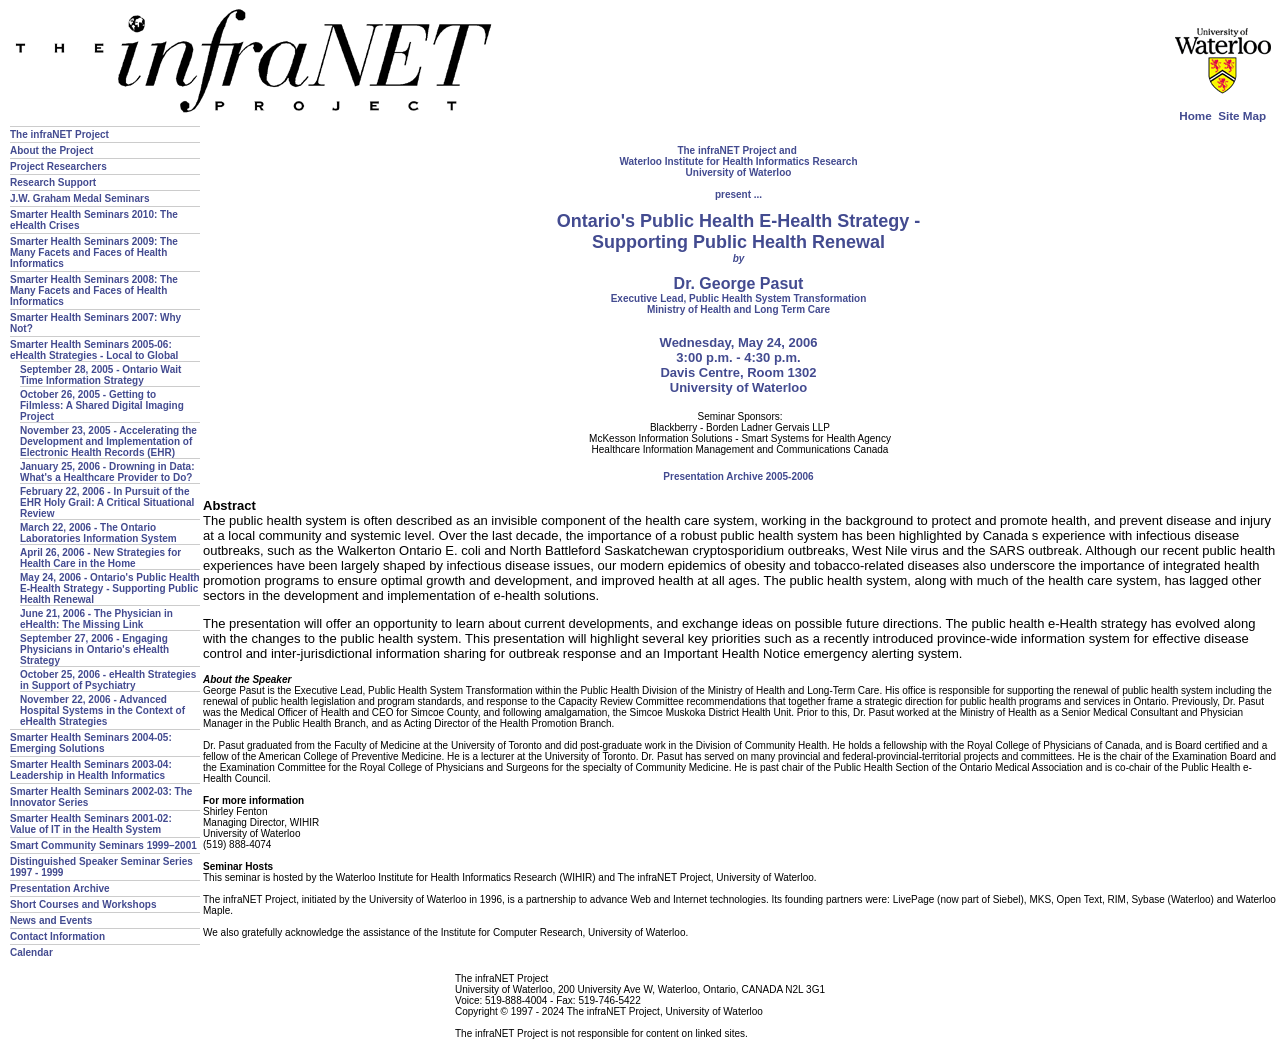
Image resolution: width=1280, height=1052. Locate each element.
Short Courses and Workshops (83, 904)
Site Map (1242, 115)
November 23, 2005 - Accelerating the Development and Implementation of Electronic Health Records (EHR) (108, 441)
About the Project (51, 150)
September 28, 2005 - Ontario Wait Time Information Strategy (100, 375)
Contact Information (57, 936)
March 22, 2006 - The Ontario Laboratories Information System (98, 533)
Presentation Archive (60, 888)
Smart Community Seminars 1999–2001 (103, 845)
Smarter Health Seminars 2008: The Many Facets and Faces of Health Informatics (94, 290)
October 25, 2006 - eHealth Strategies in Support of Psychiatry (108, 680)
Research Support (53, 182)
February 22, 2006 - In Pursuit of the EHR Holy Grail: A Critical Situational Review (107, 502)
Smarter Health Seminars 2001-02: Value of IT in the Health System (91, 824)
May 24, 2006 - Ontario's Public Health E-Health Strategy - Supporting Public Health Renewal (110, 588)
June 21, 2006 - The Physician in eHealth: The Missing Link (96, 619)
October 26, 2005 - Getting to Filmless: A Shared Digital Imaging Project (102, 405)
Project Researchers (58, 166)
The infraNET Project (59, 134)
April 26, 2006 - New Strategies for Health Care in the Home (100, 558)
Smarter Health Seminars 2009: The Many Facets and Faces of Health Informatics (94, 252)
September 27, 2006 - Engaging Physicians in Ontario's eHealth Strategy (94, 649)
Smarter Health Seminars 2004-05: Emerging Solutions (91, 743)
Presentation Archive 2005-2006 (738, 476)
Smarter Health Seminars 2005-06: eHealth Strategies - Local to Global (94, 350)
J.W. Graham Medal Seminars (80, 198)
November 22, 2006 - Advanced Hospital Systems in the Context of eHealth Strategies (102, 710)
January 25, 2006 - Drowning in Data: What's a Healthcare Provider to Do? (107, 472)
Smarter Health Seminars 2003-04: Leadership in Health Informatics (91, 770)
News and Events (51, 920)
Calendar (31, 952)
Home (1195, 115)
